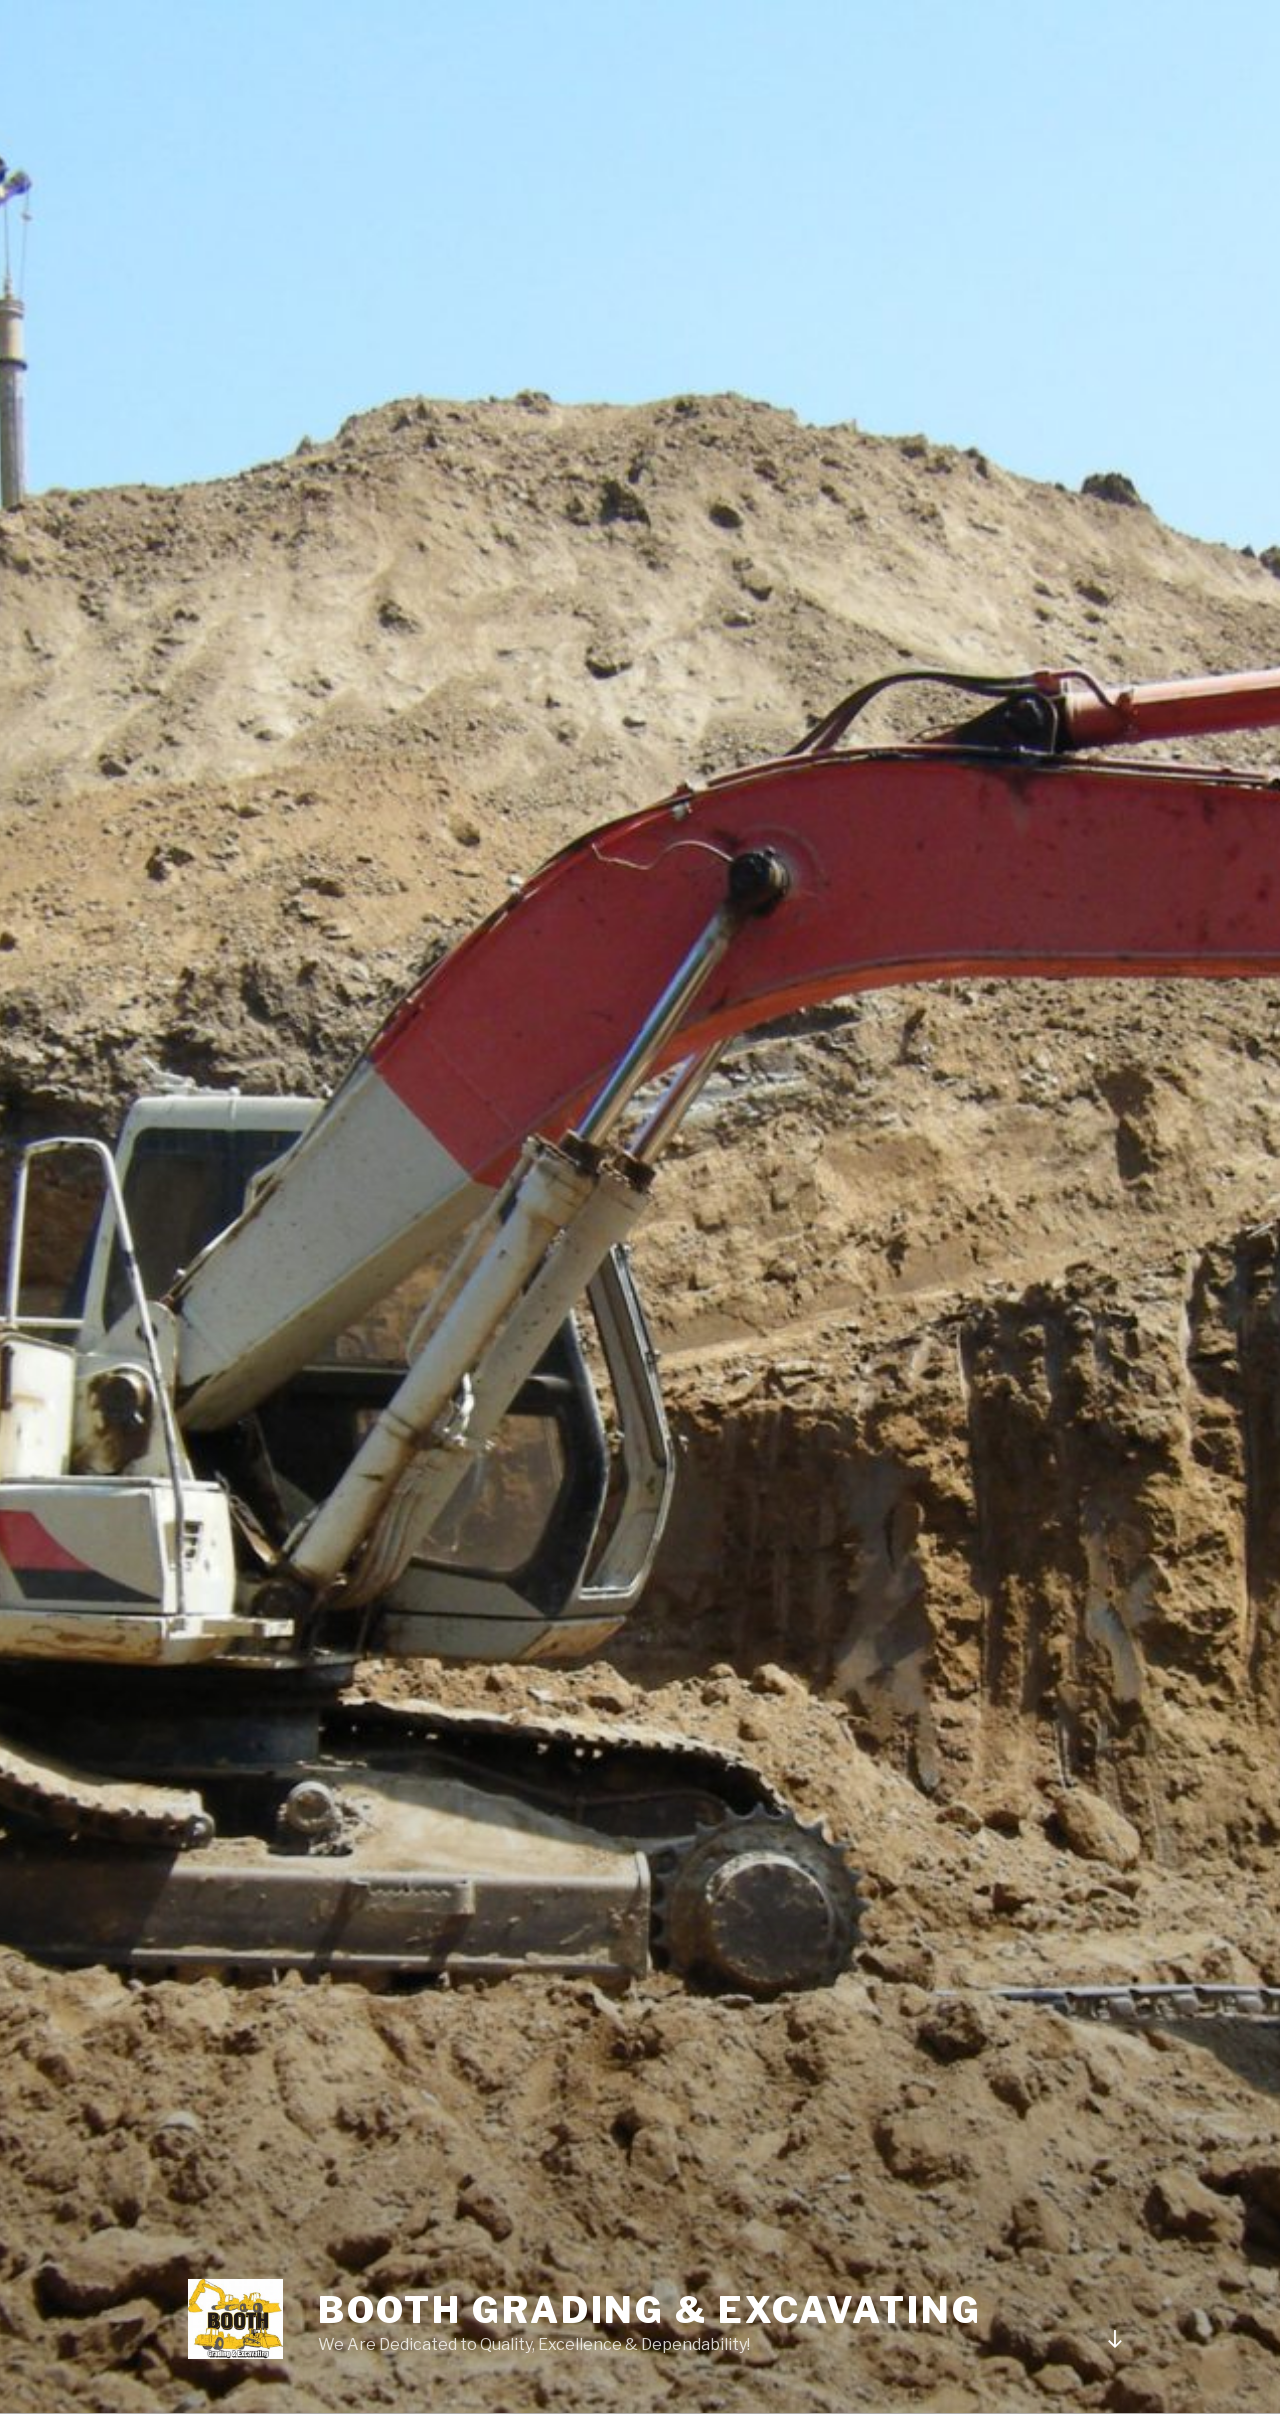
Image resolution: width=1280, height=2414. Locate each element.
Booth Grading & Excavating (650, 2310)
